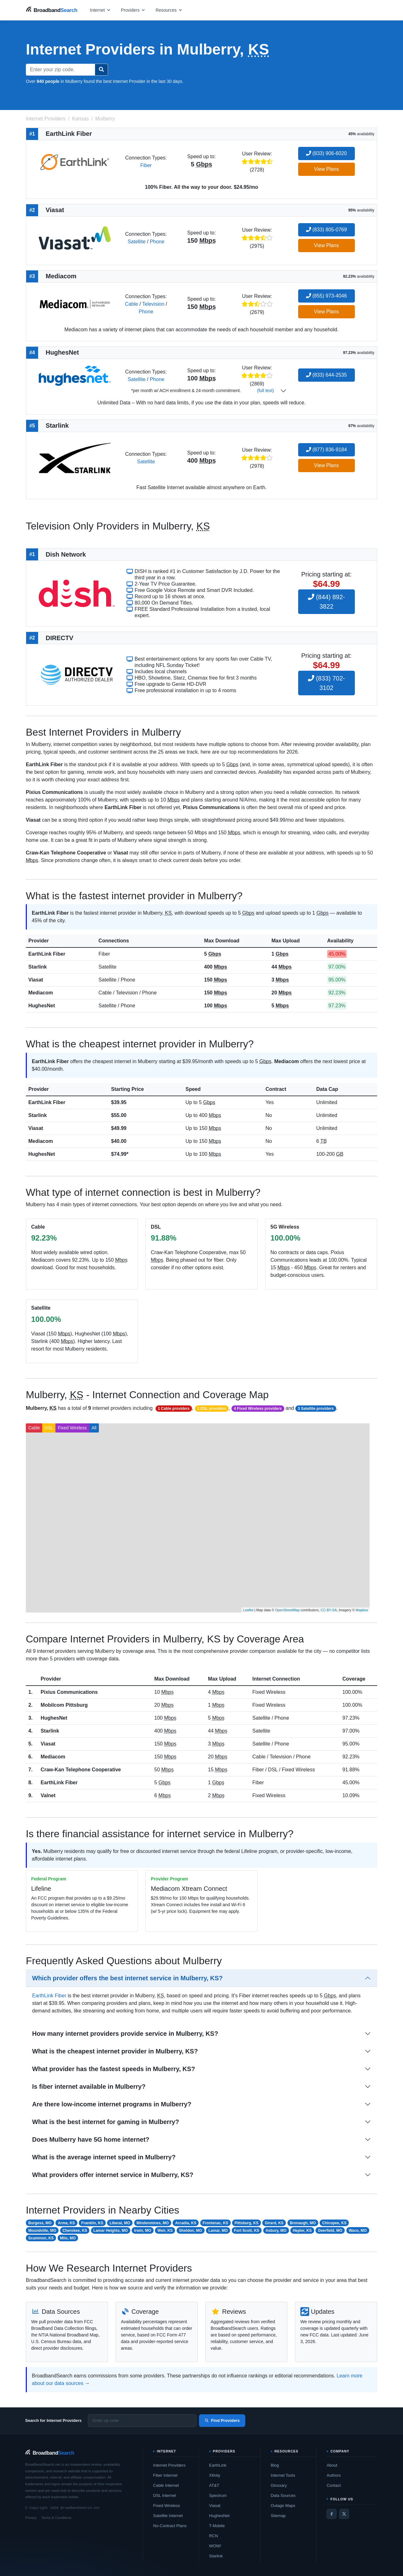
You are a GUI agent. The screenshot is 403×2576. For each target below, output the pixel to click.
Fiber (145, 165)
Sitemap (278, 2515)
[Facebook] (331, 2514)
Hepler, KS (302, 2230)
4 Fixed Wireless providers (258, 1408)
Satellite (136, 241)
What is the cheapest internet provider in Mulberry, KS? (115, 2051)
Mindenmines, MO (152, 2223)
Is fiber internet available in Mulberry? (88, 2086)
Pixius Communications (69, 1692)
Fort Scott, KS (246, 2230)
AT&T (214, 2485)
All (94, 1427)
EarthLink (217, 2465)
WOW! (215, 2546)
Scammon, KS (41, 2238)
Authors (333, 2475)
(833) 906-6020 (326, 153)
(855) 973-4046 (326, 295)
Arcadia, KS (185, 2223)
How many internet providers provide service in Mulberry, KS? (125, 2033)
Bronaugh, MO (303, 2223)
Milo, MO (68, 2238)
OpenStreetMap (287, 1610)
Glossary (279, 2485)
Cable (131, 304)
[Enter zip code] (142, 2420)
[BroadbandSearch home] (51, 10)
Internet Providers (169, 2465)
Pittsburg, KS (246, 2223)
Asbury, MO (275, 2230)
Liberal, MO (120, 2223)
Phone (157, 241)
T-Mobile (217, 2525)
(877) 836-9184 (326, 449)
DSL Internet (164, 2495)
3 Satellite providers (316, 1408)
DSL (49, 1427)
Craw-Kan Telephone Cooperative (81, 1769)
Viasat (35, 979)
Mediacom (40, 992)
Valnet (48, 1795)
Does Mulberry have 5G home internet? (90, 2139)
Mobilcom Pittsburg (64, 1705)
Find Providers (222, 2420)
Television (153, 304)
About (331, 2465)
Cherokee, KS (75, 2230)
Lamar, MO (218, 2230)
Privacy (31, 2518)
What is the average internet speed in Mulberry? (104, 2157)
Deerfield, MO (330, 2230)
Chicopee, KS (334, 2223)
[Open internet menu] (100, 10)
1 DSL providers (211, 1408)
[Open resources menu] (169, 10)
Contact (333, 2485)
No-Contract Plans (169, 2525)
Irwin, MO (142, 2230)
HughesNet (41, 1005)
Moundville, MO (42, 2230)
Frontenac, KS (215, 2223)
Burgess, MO (40, 2223)
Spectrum (218, 2495)
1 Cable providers (174, 1408)
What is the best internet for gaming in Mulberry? (105, 2121)
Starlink (37, 967)
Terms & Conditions (56, 2518)
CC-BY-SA (329, 1610)
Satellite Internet (168, 2515)
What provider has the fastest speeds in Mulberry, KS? (113, 2068)
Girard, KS (274, 2223)
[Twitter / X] (344, 2514)
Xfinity (214, 2475)
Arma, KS (66, 2223)
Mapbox (362, 1610)
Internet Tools (283, 2475)
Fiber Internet (165, 2475)
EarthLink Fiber (46, 954)
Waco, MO (358, 2230)
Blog (275, 2465)
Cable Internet (166, 2485)
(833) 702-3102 (326, 683)
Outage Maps (283, 2505)
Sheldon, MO (190, 2230)
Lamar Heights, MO (111, 2230)
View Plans (326, 169)
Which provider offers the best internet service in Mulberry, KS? (127, 1978)
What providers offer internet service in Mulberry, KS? (112, 2174)
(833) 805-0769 (326, 229)
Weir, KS (165, 2230)
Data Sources (283, 2495)
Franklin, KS (92, 2223)
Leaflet (248, 1610)
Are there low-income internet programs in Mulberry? (111, 2104)
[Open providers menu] (133, 10)
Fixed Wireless (72, 1427)
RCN (213, 2535)
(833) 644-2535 (326, 375)
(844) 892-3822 (326, 601)
